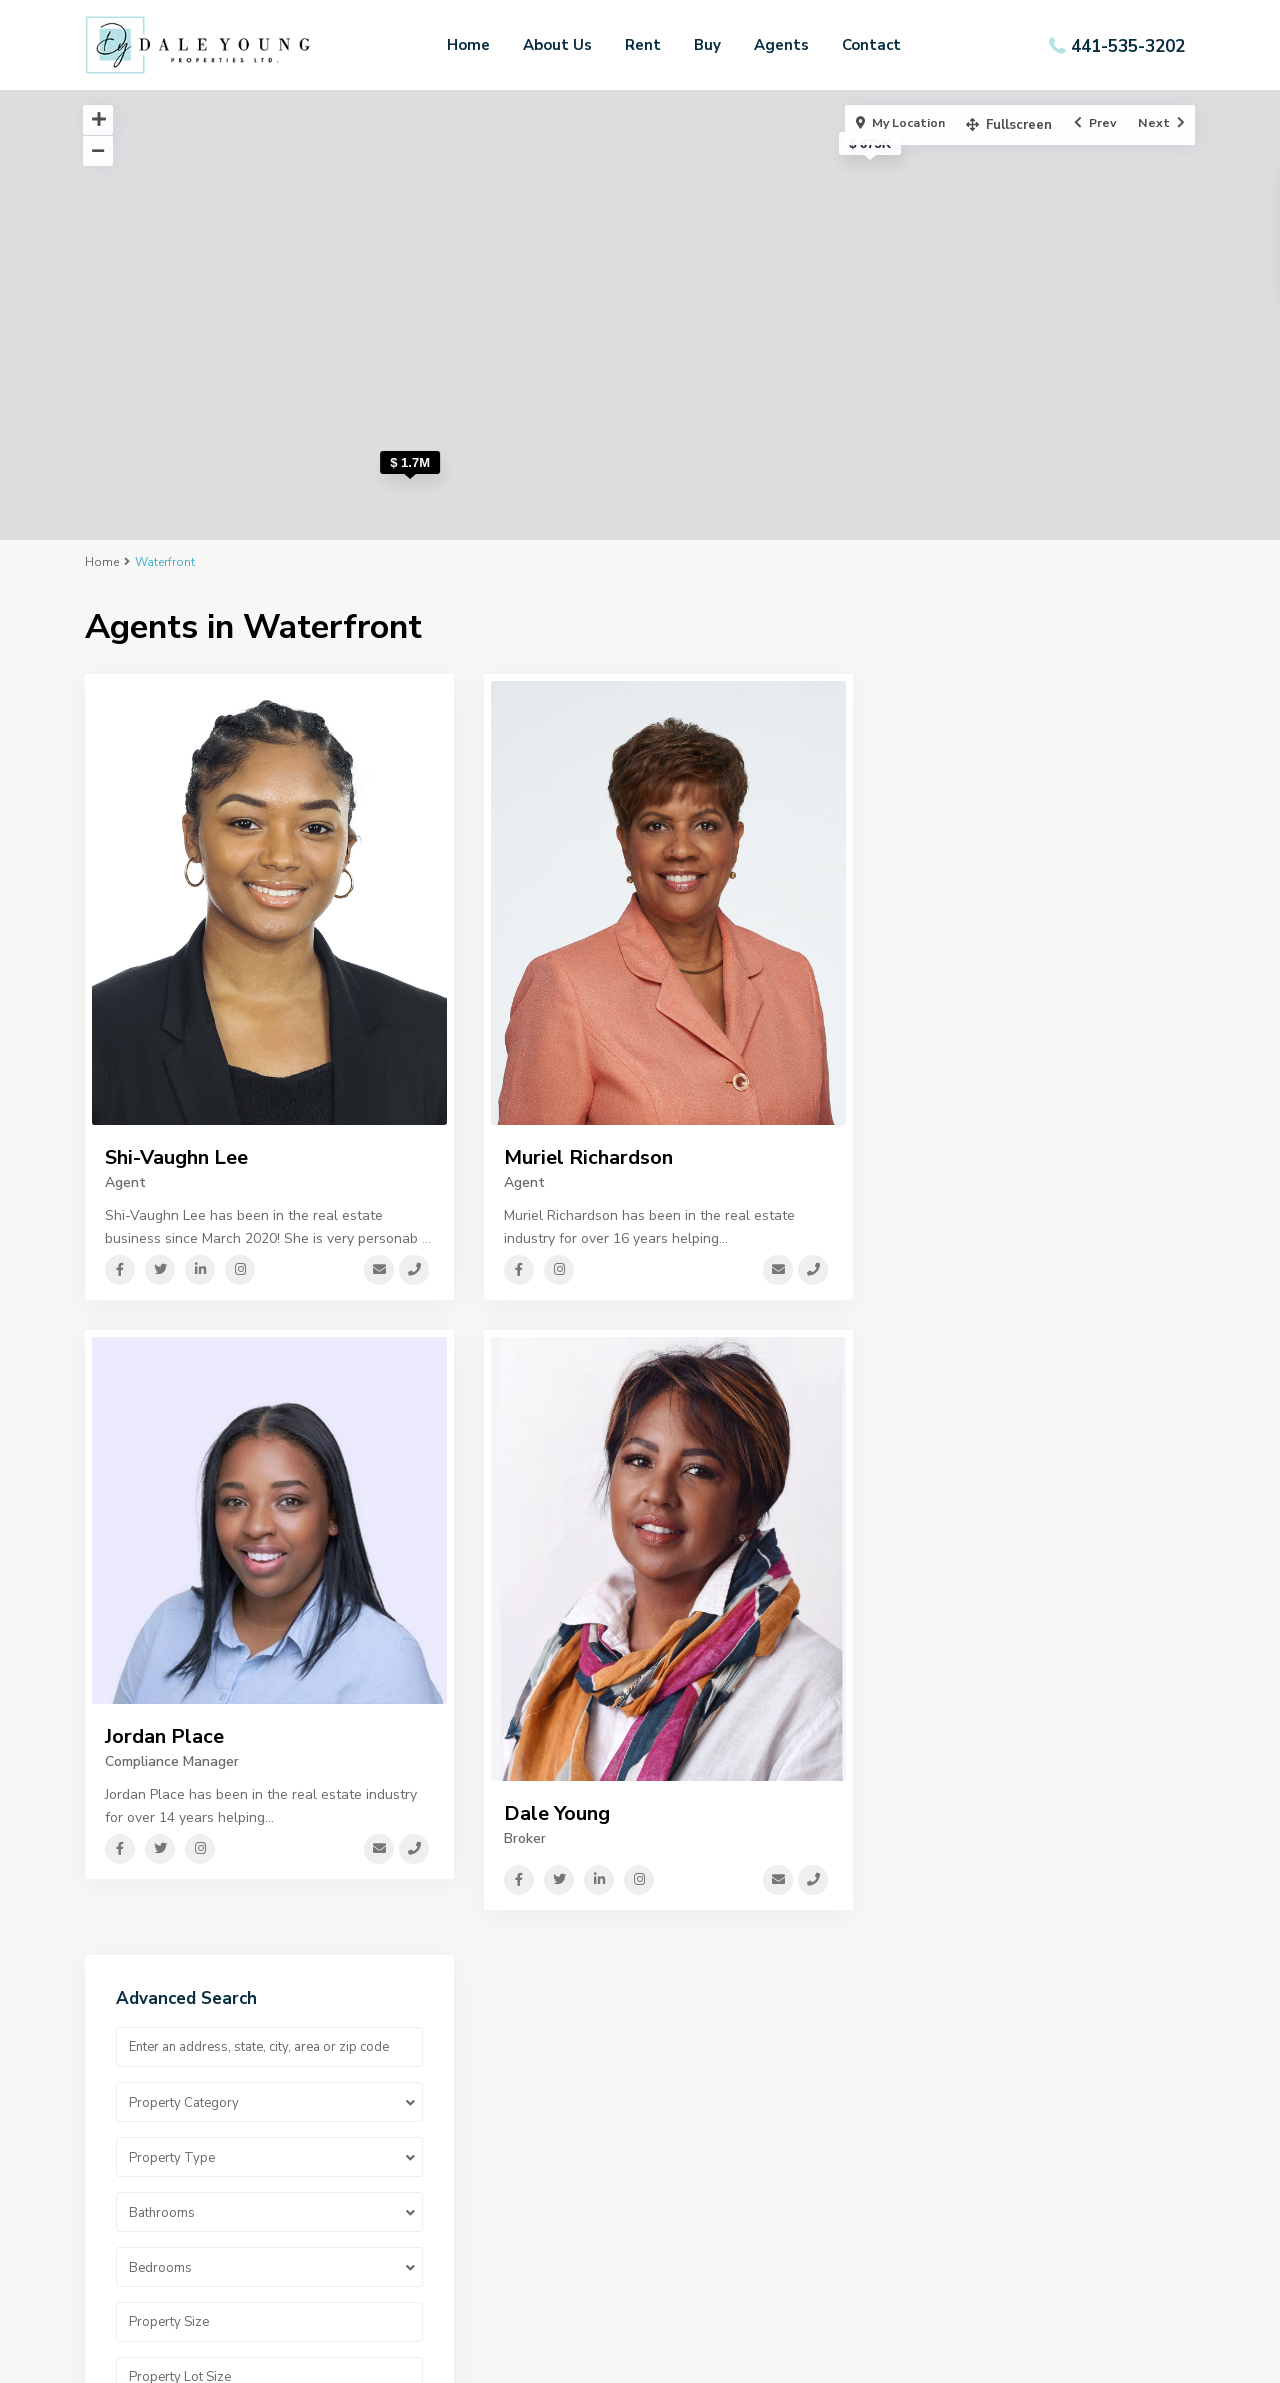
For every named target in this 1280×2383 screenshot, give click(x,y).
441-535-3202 (1128, 45)
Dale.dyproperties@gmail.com (1061, 2176)
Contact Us (407, 2176)
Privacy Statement (716, 2116)
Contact (871, 45)
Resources (688, 2146)
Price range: (950, 1069)
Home (468, 45)
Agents (781, 45)
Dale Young (557, 1813)
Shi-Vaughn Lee (176, 1157)
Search (1039, 1172)
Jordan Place (164, 1736)
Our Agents (408, 2146)
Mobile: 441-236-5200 (1036, 2116)
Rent (643, 45)
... (426, 1238)
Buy (707, 45)
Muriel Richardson (588, 1157)
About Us (557, 45)
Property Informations (726, 2176)
